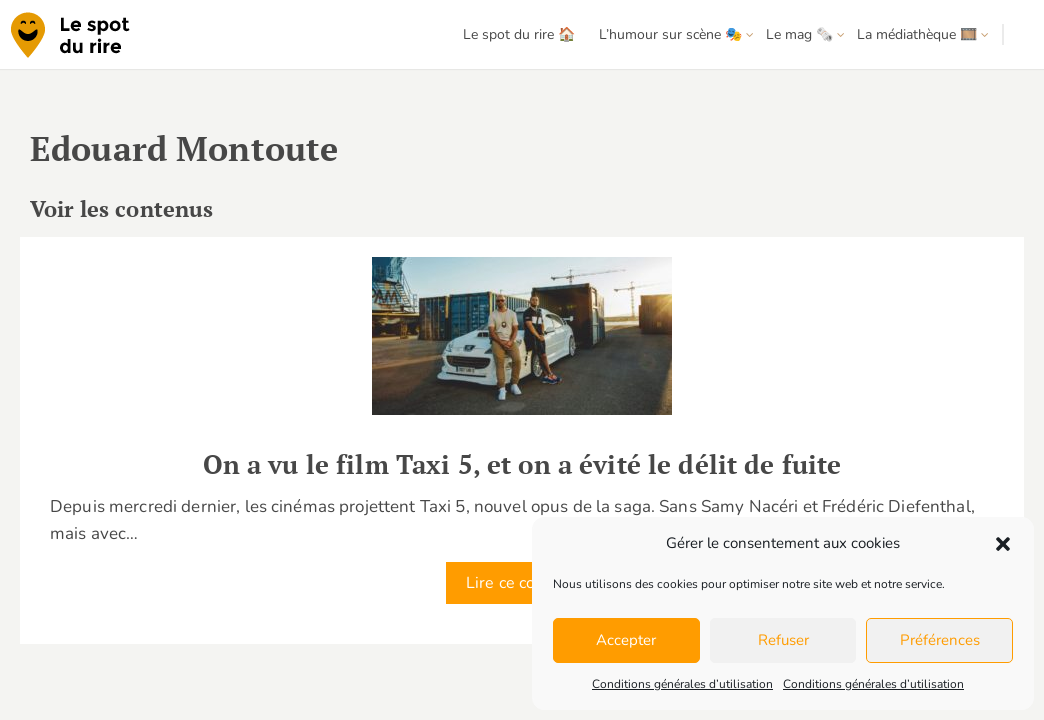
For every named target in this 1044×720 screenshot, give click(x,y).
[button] (1003, 544)
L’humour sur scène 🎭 (670, 34)
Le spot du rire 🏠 (519, 34)
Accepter (626, 640)
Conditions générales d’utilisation (682, 684)
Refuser (783, 640)
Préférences (940, 640)
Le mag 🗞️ (799, 34)
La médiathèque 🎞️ (917, 34)
